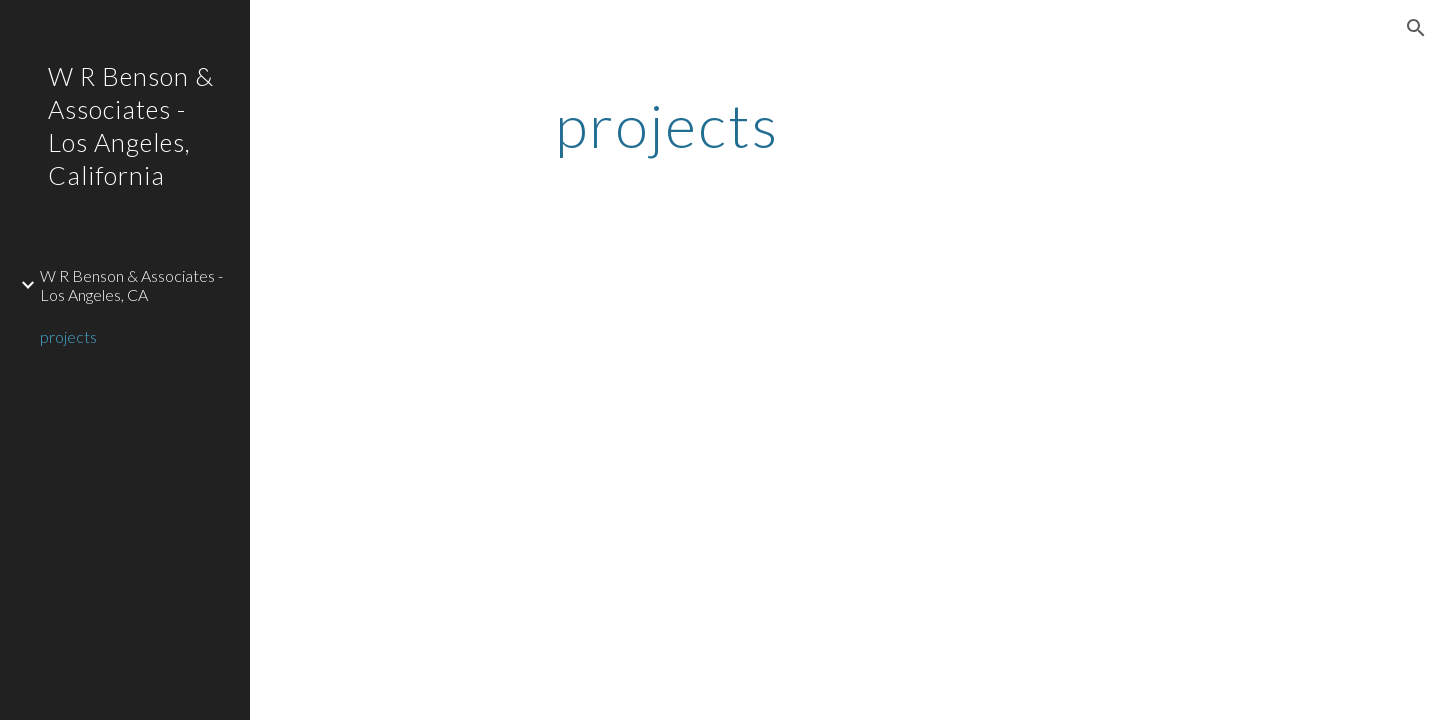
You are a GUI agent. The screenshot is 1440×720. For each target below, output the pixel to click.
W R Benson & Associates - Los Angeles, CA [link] (131, 285)
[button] (1416, 28)
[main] (667, 125)
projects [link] (68, 336)
